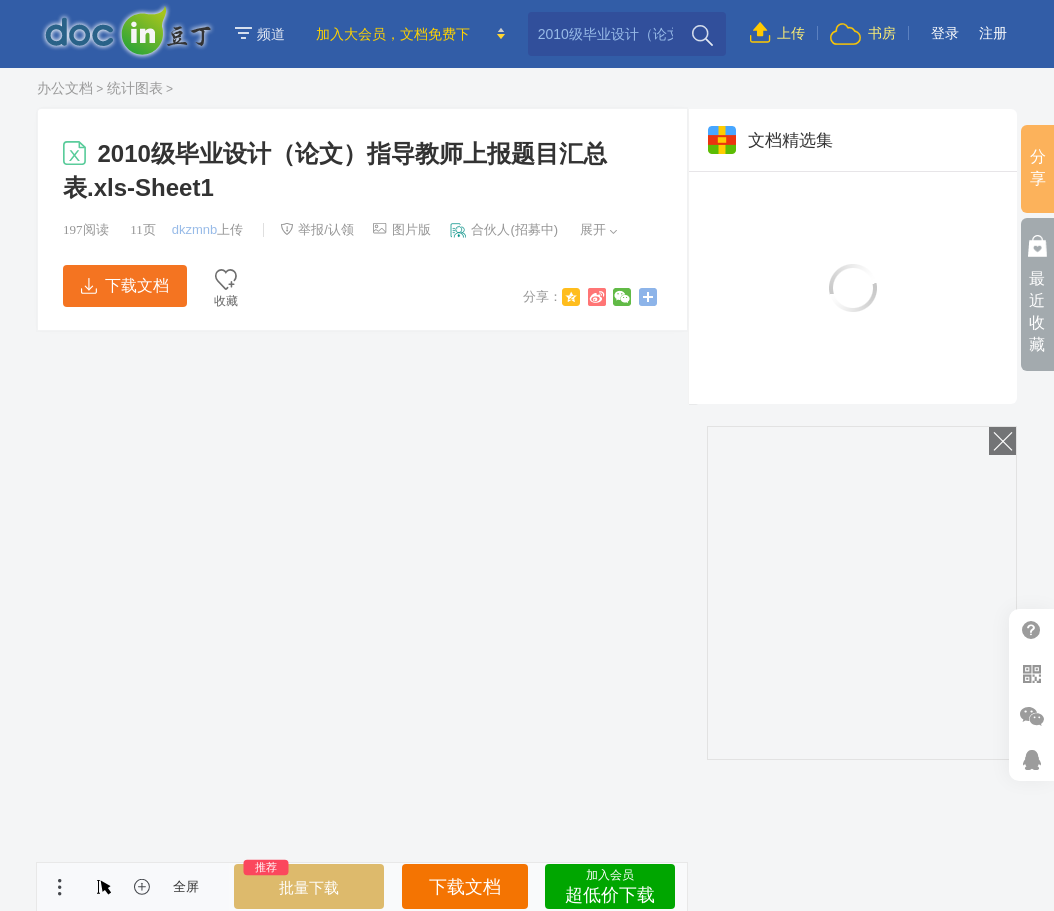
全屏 (186, 886)
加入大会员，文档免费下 (393, 34)
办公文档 (65, 88)
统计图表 (135, 88)
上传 (777, 33)
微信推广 (1031, 716)
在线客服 (1031, 759)
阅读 (86, 229)
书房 (863, 33)
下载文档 (125, 285)
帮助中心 (1031, 630)
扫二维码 (1031, 673)
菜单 (60, 887)
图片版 (402, 229)
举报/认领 (317, 229)
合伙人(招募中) (504, 229)
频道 (260, 34)
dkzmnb (195, 229)
